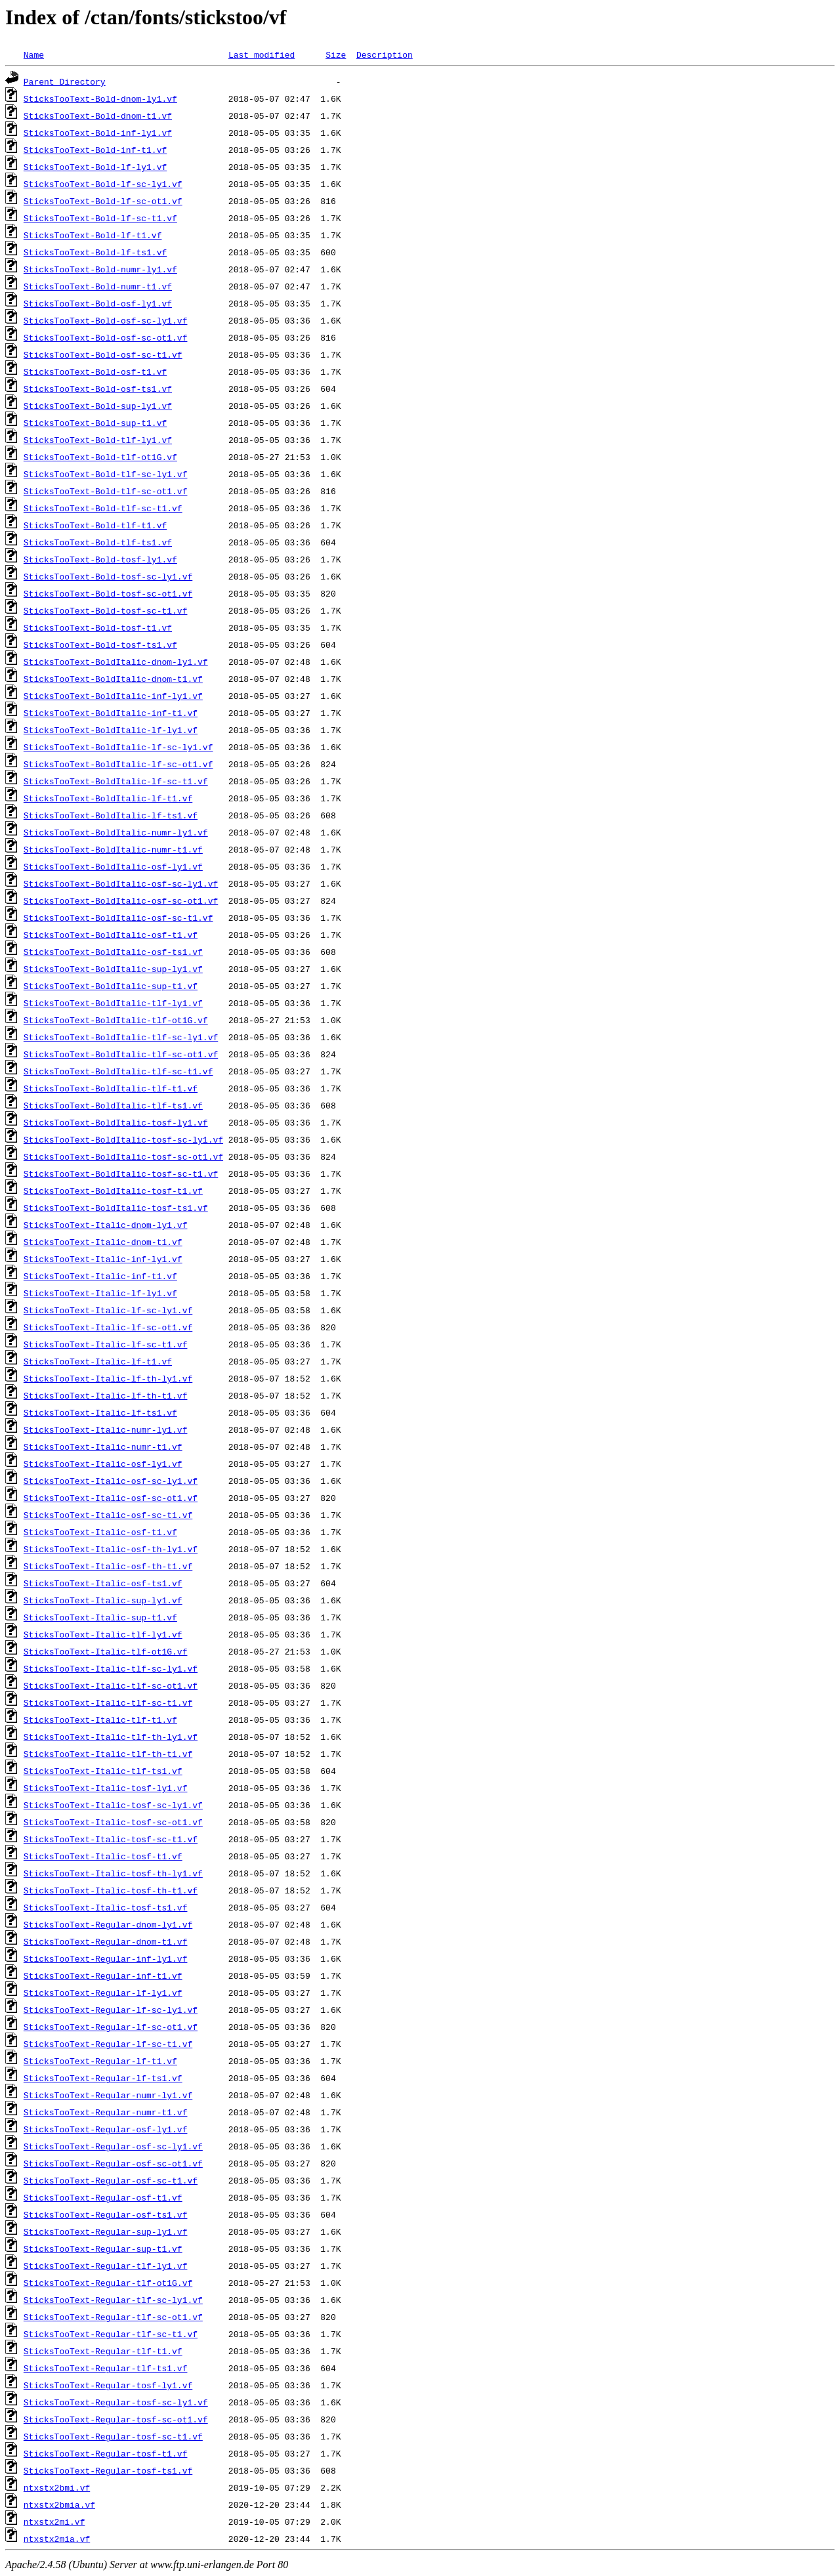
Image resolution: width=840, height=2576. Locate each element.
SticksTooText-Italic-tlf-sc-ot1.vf (111, 1685)
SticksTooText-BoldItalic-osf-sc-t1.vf (118, 917)
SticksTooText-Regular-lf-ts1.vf (103, 2078)
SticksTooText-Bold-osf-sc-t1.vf (103, 354)
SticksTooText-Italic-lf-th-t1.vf (106, 1395)
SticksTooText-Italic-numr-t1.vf (103, 1446)
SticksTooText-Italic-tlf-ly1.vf (103, 1634)
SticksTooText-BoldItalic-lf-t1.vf (108, 798)
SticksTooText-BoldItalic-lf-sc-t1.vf (116, 781)
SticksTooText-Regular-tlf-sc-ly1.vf (113, 2300)
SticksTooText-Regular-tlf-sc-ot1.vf (113, 2317)
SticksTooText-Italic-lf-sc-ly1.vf (108, 1310)
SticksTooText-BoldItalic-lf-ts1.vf (111, 815)
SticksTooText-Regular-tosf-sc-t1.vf (113, 2436)
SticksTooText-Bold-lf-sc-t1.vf (100, 218)
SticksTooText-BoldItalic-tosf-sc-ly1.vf (123, 1139)
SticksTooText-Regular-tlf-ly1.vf (106, 2265)
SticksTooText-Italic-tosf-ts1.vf (106, 1907)
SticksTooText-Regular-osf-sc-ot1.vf (113, 2163)
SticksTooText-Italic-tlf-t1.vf (100, 1719)
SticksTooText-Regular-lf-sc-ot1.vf (111, 2027)
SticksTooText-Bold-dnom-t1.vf (98, 115)
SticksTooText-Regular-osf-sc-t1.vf (111, 2180)
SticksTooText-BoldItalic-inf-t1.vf (111, 713)
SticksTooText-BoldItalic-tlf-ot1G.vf (116, 1020)
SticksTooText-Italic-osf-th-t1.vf (108, 1566)
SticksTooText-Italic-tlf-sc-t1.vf (108, 1702)
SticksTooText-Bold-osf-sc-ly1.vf (106, 320)
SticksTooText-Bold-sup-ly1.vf (98, 406)
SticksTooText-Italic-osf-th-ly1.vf (111, 1549)
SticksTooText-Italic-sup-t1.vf (100, 1617)
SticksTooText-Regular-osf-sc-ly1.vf (113, 2146)
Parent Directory (65, 81)
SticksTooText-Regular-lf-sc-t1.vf (108, 2044)
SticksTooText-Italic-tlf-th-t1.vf (108, 1754)
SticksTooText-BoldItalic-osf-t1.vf (111, 934)
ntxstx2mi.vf (54, 2521)
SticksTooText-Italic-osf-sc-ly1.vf (111, 1481)
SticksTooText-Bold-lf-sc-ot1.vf (103, 201)
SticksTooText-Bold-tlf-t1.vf (95, 525)
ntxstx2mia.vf (57, 2538)
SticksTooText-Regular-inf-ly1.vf (106, 1958)
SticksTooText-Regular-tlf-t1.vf (103, 2351)
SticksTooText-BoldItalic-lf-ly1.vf (111, 730)
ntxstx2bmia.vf (59, 2504)
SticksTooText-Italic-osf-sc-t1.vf (108, 1515)
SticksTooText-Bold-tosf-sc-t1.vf (106, 610)
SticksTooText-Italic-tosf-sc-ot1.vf (113, 1822)
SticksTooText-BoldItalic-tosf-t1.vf (113, 1190)
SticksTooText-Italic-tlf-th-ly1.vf (111, 1736)
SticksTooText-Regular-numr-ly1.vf (108, 2095)
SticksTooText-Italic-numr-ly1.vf (106, 1429)
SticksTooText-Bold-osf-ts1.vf (98, 388)
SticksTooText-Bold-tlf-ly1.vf (98, 440)
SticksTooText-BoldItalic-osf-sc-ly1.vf (121, 883)
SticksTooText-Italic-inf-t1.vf (100, 1276)
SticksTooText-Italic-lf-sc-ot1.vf (108, 1327)
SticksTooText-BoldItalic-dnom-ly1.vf (116, 661)
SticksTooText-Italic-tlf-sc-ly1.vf (111, 1668)
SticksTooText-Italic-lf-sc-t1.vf (106, 1344)
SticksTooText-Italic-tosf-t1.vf (103, 1856)
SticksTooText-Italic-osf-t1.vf (100, 1532)
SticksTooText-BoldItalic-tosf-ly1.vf (116, 1122)
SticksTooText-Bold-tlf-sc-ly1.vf (106, 474)
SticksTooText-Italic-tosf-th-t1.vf (111, 1890)
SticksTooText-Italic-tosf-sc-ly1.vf (113, 1805)
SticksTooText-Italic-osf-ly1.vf (103, 1463)
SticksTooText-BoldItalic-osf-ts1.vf (113, 952)
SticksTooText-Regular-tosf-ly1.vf (108, 2385)
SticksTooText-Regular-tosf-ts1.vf (108, 2470)
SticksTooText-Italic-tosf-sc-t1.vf (111, 1839)
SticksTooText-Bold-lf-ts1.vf (95, 252)
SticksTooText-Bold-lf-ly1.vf (95, 167)
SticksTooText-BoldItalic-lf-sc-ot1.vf (118, 764)
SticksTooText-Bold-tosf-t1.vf (98, 627)
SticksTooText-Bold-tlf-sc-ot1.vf (106, 491)
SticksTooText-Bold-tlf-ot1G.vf (100, 457)
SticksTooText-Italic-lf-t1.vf (98, 1361)
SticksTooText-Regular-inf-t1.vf (103, 1975)
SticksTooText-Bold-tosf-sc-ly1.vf (108, 576)
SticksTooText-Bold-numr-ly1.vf (100, 269)
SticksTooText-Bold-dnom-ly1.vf (100, 98)
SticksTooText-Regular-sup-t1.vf (103, 2248)
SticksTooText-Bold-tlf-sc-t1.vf (103, 508)
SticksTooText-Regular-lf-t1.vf (100, 2061)
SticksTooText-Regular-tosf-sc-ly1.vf (116, 2402)
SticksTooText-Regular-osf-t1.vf (103, 2197)
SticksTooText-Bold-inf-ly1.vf (98, 132)
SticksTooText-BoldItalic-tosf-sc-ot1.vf (123, 1156)
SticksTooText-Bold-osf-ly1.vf (98, 303)
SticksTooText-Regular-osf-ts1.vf (106, 2214)
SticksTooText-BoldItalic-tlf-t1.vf (111, 1088)
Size (336, 54)
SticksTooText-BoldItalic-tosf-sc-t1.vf (121, 1173)
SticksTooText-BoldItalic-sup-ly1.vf (113, 969)
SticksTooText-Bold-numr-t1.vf (98, 286)
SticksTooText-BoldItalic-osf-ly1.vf (113, 866)
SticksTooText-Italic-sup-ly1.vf (103, 1600)
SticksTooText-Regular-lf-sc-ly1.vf (111, 2010)
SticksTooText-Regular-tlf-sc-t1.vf (111, 2334)
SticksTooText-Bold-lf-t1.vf (93, 235)
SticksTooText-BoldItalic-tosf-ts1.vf (116, 1208)
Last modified (261, 54)
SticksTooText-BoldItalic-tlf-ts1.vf (113, 1105)
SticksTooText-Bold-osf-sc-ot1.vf (106, 337)
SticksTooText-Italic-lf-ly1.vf (100, 1293)
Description (384, 54)
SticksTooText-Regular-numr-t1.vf (106, 2112)
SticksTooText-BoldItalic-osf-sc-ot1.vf (121, 900)
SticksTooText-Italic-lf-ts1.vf (100, 1412)
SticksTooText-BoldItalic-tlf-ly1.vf (113, 1003)
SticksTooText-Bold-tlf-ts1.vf (98, 542)
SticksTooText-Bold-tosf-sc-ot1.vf (108, 593)
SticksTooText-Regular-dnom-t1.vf (106, 1941)
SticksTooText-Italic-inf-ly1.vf (103, 1259)
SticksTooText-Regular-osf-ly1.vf (106, 2129)
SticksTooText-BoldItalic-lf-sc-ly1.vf (118, 747)
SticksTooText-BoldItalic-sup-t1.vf (111, 986)
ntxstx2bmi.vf (57, 2487)
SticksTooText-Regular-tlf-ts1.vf (106, 2368)
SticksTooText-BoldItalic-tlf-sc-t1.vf (118, 1071)
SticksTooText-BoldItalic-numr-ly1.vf (116, 832)
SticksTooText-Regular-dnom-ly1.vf (108, 1924)
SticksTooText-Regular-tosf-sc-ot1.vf (116, 2419)
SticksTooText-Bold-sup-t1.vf (95, 423)
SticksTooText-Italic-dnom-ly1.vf (106, 1225)
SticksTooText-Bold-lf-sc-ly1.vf (103, 184)
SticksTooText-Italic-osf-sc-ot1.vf (111, 1498)
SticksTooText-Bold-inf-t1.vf (95, 150)
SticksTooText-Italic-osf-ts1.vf (103, 1583)
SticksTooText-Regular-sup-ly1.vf (106, 2231)
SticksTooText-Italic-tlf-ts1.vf (103, 1771)
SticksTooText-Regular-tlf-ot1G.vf (108, 2283)
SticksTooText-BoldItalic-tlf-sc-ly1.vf (121, 1037)
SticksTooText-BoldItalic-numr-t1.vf (113, 849)
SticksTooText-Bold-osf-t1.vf (95, 371)
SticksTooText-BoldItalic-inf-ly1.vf (113, 696)
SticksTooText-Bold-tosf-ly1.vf (100, 559)
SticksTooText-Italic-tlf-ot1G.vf (106, 1651)
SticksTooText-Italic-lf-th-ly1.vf (108, 1378)
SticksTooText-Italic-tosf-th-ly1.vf (113, 1873)
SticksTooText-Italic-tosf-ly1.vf (106, 1788)
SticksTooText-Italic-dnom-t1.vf (103, 1242)
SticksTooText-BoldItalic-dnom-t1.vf (113, 679)
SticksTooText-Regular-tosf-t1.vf (106, 2453)
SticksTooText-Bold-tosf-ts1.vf (100, 644)
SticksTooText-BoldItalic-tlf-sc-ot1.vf (121, 1054)
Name (34, 54)
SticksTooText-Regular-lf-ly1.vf (103, 1992)
